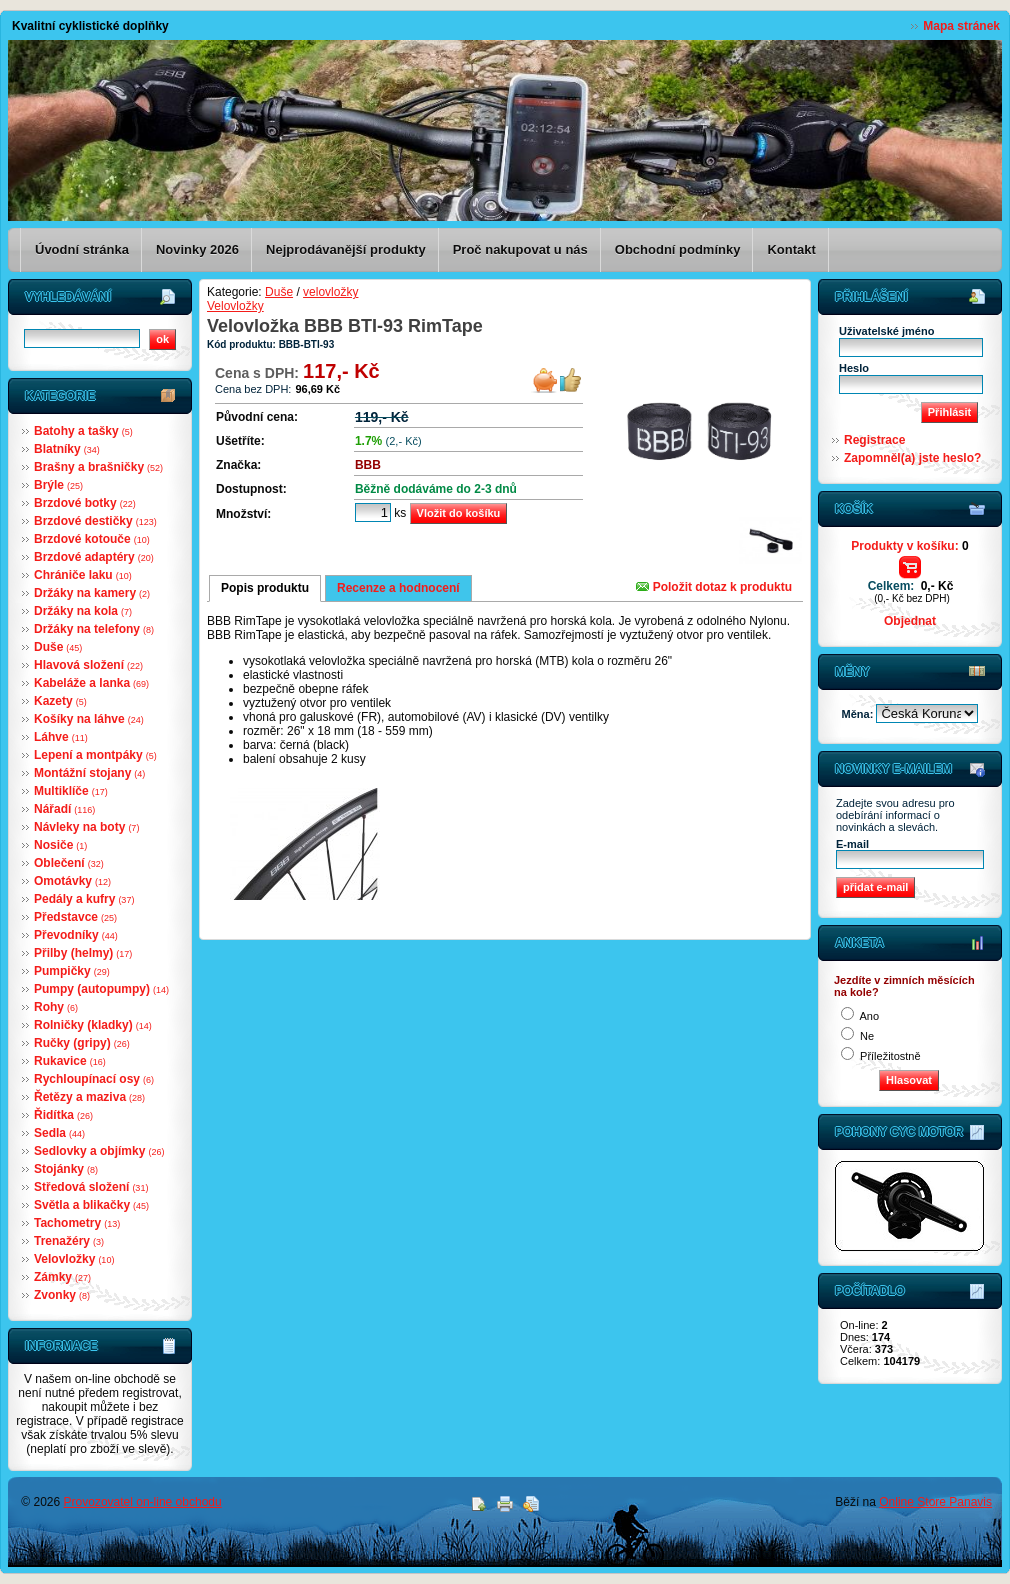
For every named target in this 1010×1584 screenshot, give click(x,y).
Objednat (910, 621)
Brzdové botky (85, 503)
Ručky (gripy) (82, 1043)
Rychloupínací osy (94, 1079)
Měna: (859, 714)
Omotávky (72, 881)
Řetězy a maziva (89, 1097)
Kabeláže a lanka (91, 683)
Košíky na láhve (89, 719)
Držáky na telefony (94, 629)
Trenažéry (69, 1241)
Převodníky (76, 935)
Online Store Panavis (935, 1502)
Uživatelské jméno (886, 331)
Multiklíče (71, 791)
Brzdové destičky (95, 521)
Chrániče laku (83, 575)
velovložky (330, 292)
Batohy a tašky (83, 431)
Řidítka (63, 1115)
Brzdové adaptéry (94, 557)
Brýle (58, 485)
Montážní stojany (89, 773)
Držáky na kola (83, 611)
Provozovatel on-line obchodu (143, 1502)
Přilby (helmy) (83, 953)
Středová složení (91, 1187)
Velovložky (74, 1259)
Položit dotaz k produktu (714, 587)
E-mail (852, 844)
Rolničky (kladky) (93, 1025)
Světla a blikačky (91, 1205)
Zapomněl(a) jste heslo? (912, 458)
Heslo (854, 368)
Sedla (59, 1133)
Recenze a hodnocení (398, 588)
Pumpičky (72, 971)
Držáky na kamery (92, 593)
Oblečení (69, 863)
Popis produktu (265, 588)
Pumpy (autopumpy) (101, 989)
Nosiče (60, 845)
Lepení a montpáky (95, 755)
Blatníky (67, 449)
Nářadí (64, 809)
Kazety (60, 701)
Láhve (61, 737)
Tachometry (77, 1223)
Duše (58, 647)
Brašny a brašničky (98, 467)
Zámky (62, 1277)
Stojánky (66, 1169)
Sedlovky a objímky (99, 1151)
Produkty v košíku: (909, 546)
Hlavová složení (88, 665)
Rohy (56, 1007)
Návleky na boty (86, 827)
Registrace (874, 440)
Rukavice (70, 1061)
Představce (75, 917)
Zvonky (62, 1295)
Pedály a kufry (84, 899)
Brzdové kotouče (92, 539)
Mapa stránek (961, 26)
